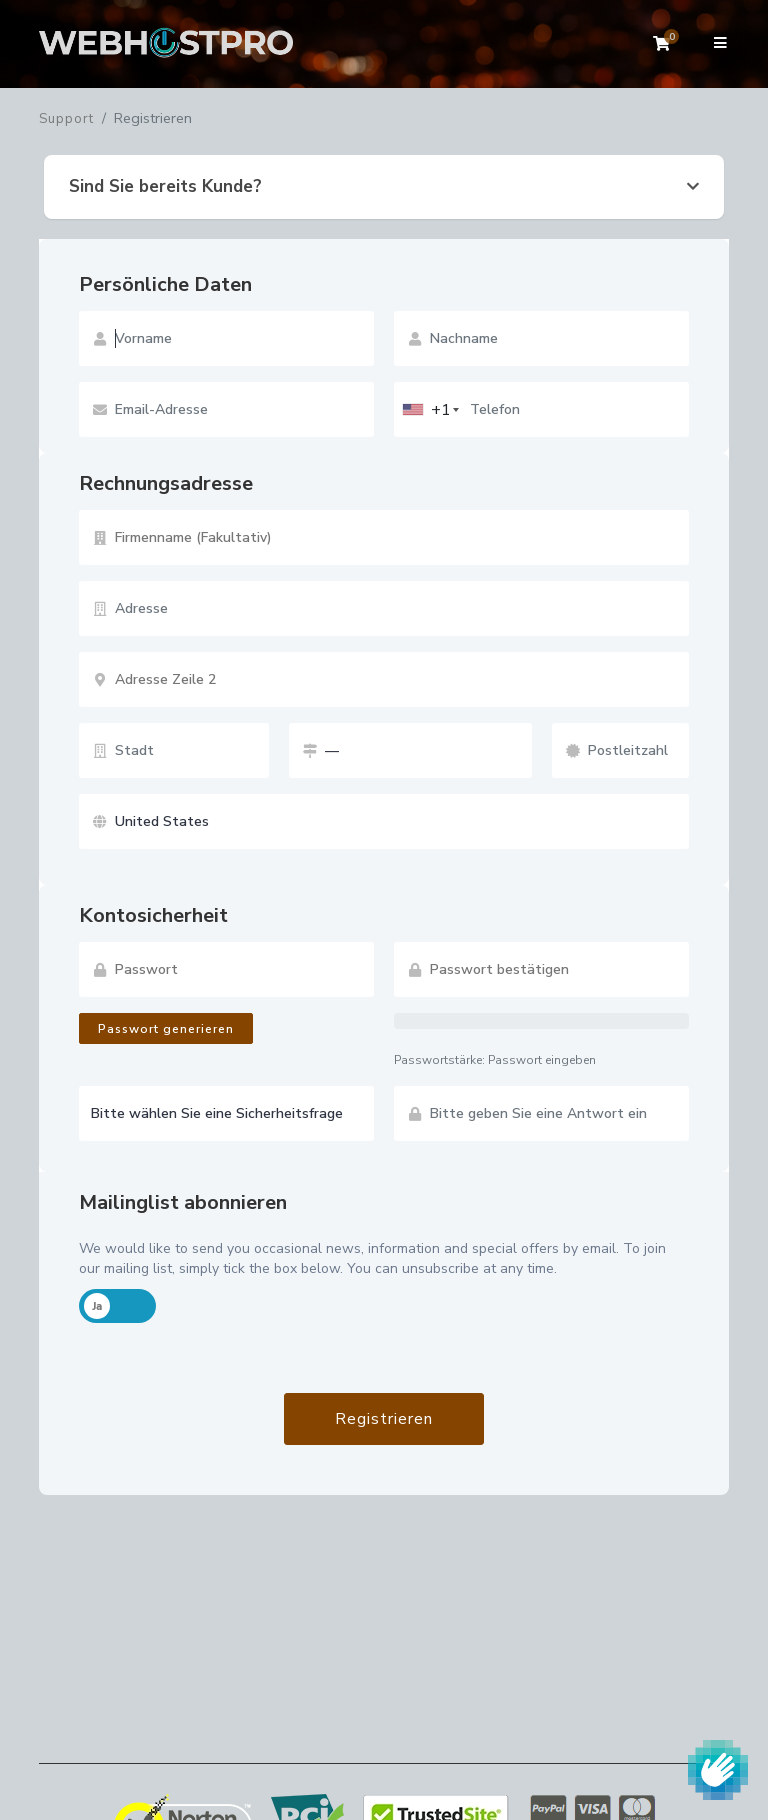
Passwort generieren (166, 1029)
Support (66, 119)
